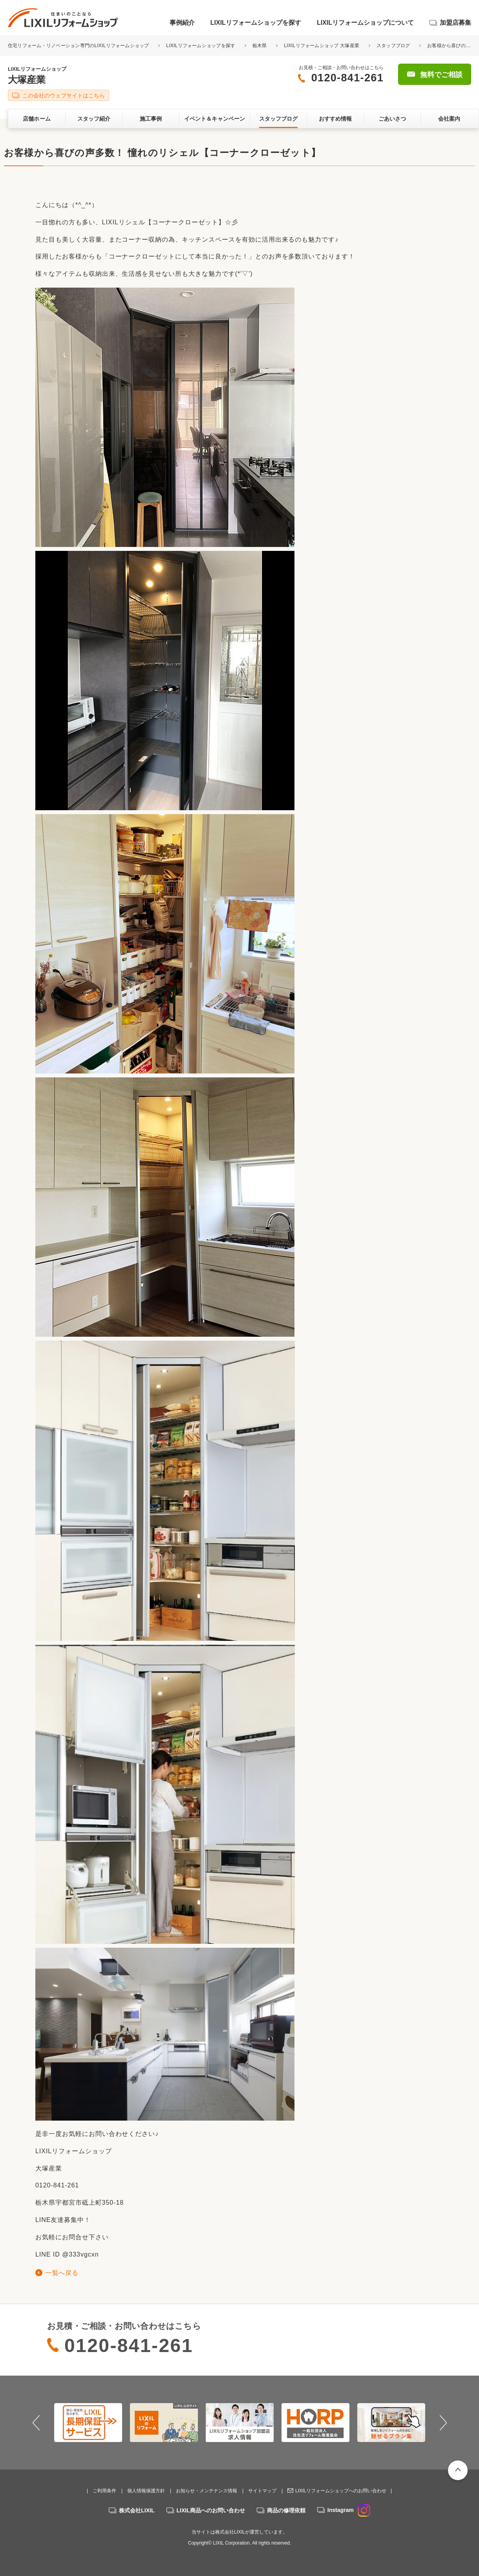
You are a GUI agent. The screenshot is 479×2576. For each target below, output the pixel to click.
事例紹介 (182, 22)
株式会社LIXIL (136, 2510)
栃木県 (259, 45)
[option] (88, 2422)
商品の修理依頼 (286, 2510)
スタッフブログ (393, 45)
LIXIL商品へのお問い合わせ (211, 2510)
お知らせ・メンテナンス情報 (206, 2490)
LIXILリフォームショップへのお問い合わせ (340, 2490)
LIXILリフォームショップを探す (255, 22)
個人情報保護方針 (146, 2490)
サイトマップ (262, 2490)
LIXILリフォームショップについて (365, 22)
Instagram (348, 2510)
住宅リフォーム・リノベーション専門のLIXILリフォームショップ (79, 45)
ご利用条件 (104, 2490)
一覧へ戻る (62, 2273)
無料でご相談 (441, 75)
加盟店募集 (455, 22)
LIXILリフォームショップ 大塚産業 (321, 45)
